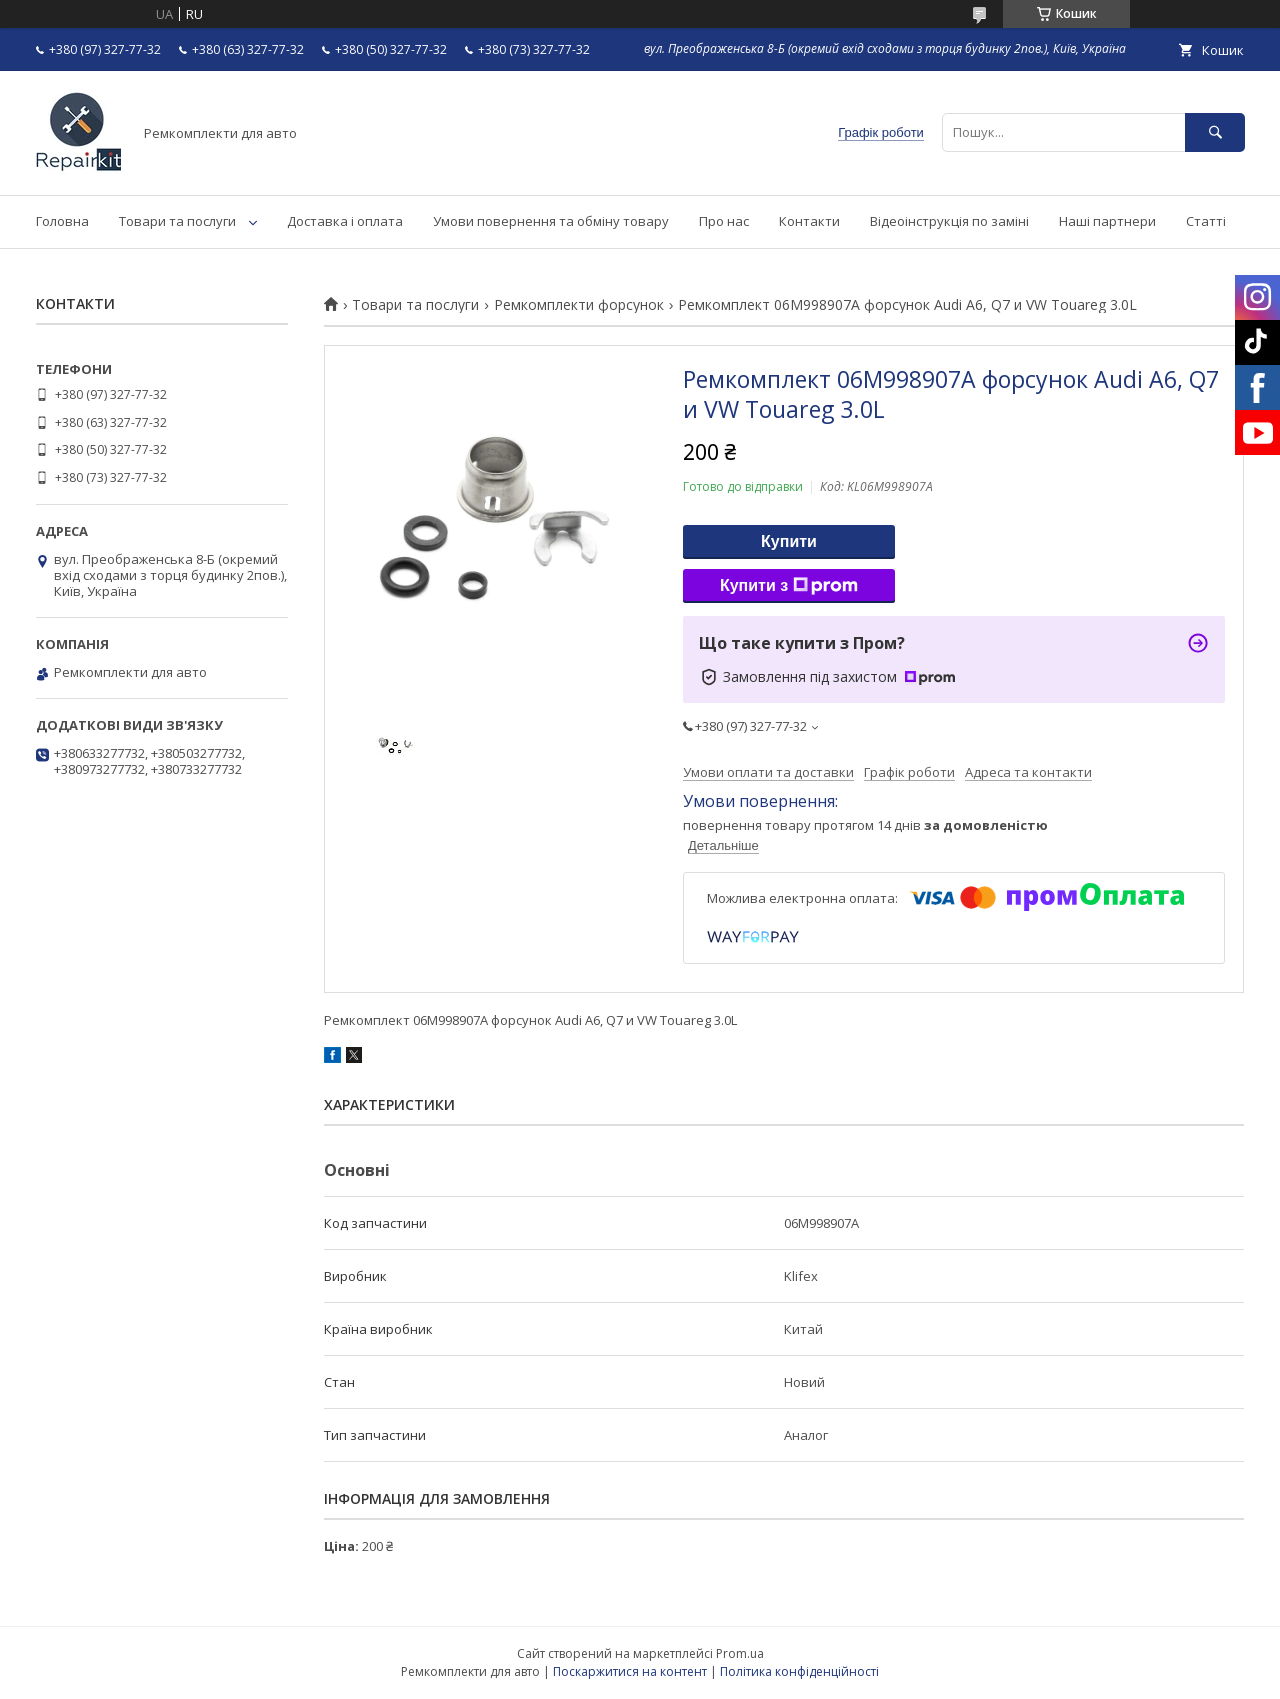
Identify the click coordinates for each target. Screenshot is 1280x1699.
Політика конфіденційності (799, 1671)
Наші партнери (1107, 221)
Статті (1206, 221)
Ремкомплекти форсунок (579, 305)
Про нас (724, 221)
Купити (789, 541)
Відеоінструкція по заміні (949, 221)
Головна (62, 221)
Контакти (809, 221)
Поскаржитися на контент (630, 1671)
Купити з (789, 586)
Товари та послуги (177, 221)
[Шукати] (1215, 132)
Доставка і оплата (345, 221)
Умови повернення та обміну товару (551, 221)
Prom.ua (740, 1653)
